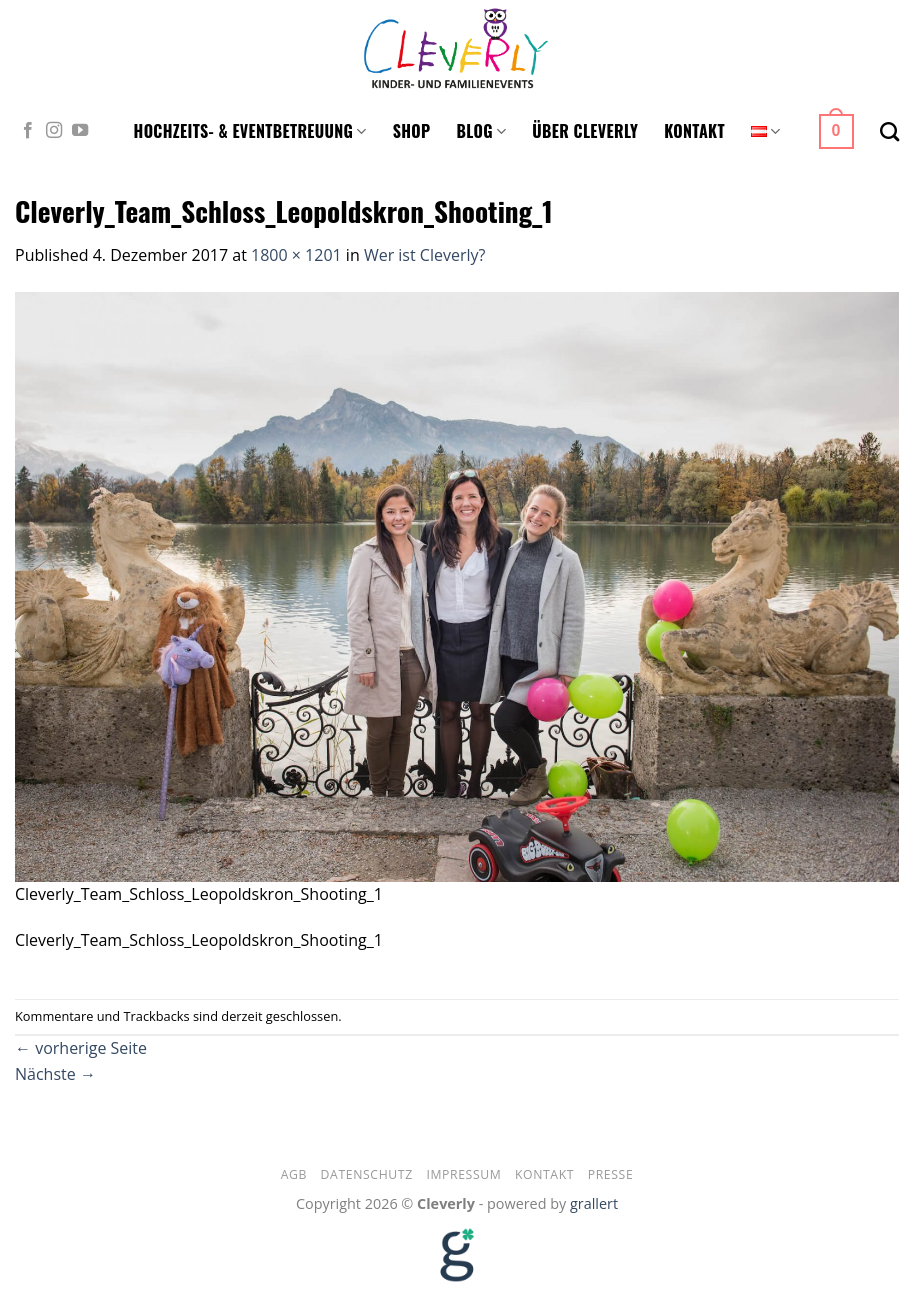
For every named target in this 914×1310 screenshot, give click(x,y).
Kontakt (694, 131)
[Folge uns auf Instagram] (54, 131)
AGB (294, 1174)
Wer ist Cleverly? (425, 255)
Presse (611, 1174)
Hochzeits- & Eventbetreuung (250, 131)
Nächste (55, 1074)
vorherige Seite (81, 1048)
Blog (482, 131)
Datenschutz (367, 1174)
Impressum (463, 1174)
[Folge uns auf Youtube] (80, 131)
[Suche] (889, 131)
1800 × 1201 (296, 255)
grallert (594, 1203)
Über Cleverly (585, 131)
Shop (412, 131)
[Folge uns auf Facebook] (28, 131)
